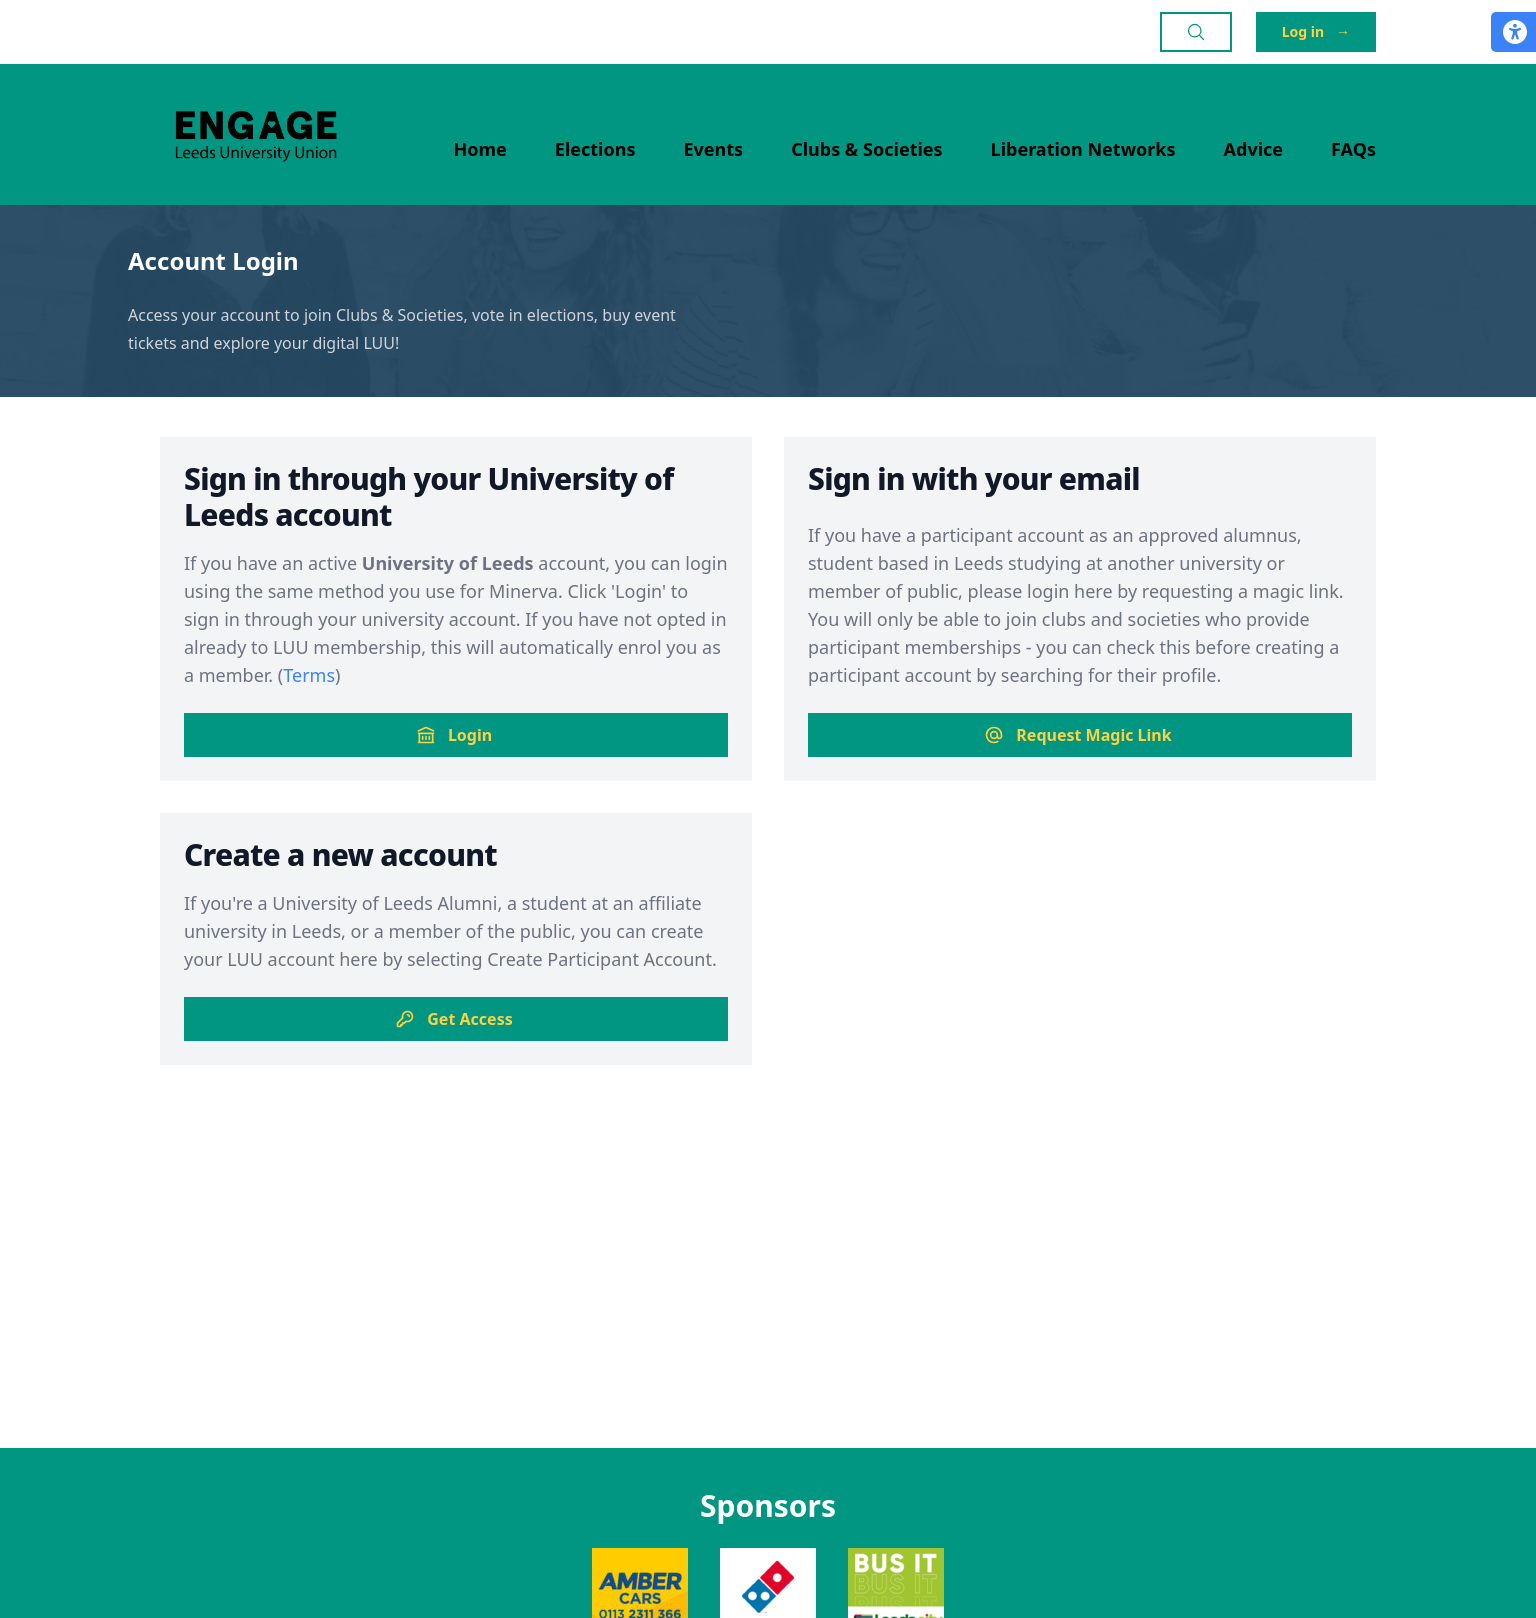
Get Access (453, 1019)
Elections (595, 149)
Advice (1254, 149)
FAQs (1353, 149)
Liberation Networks (1083, 149)
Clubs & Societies (866, 149)
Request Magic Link (1077, 735)
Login (454, 735)
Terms (309, 675)
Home (480, 149)
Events (714, 149)
